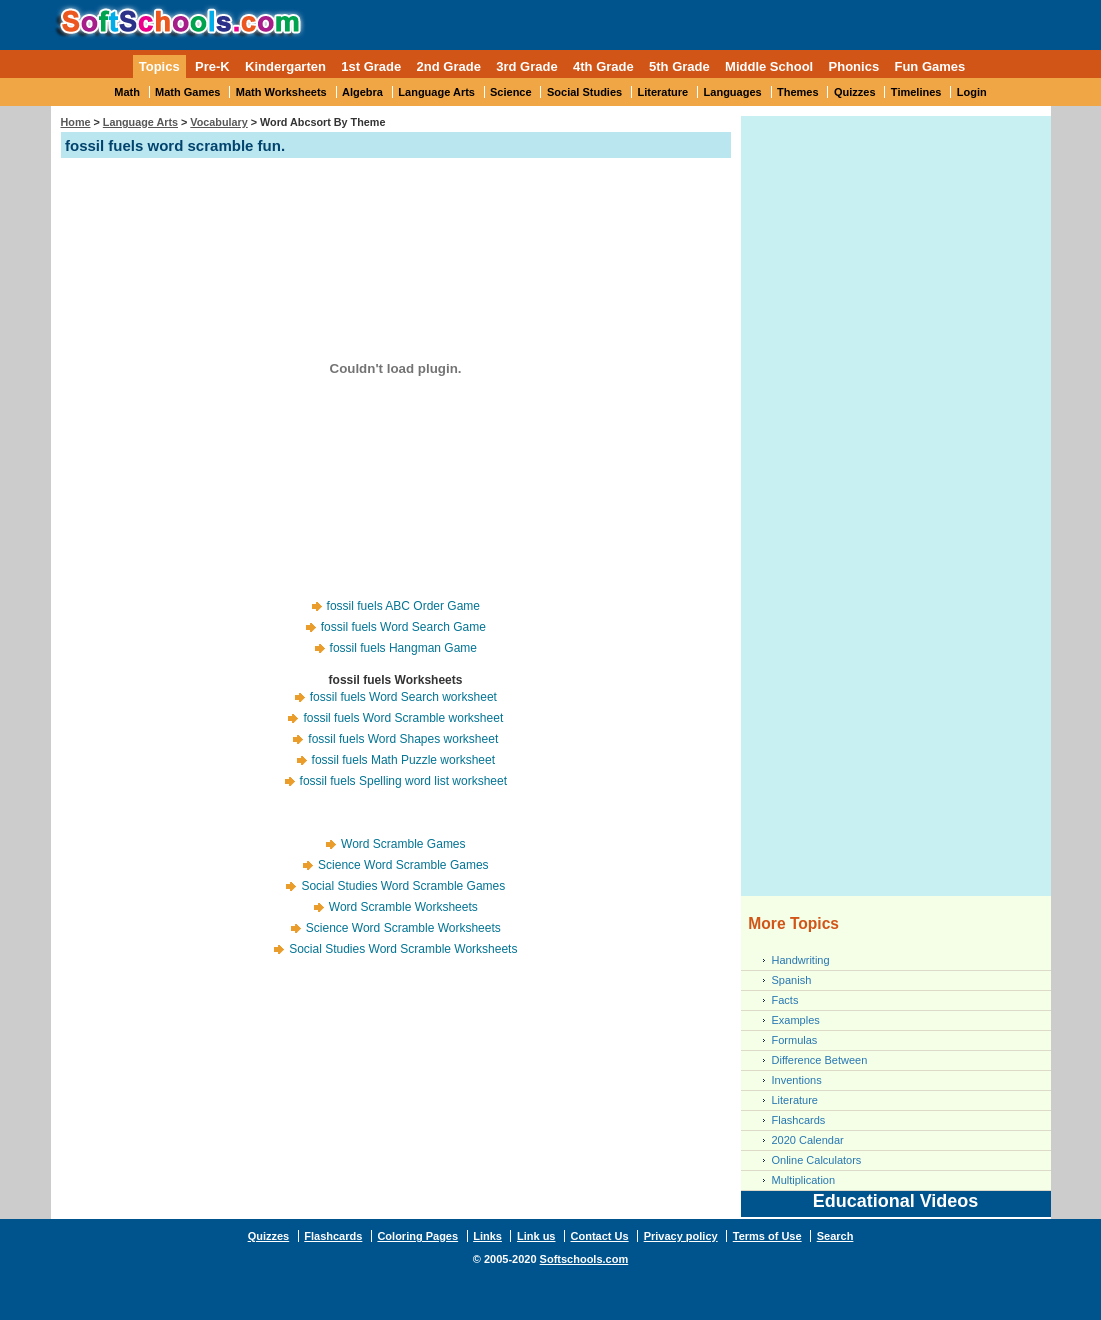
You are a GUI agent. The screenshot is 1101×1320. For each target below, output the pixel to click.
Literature (663, 92)
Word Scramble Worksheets (403, 907)
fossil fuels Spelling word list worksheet (403, 781)
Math (127, 92)
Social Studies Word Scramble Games (403, 886)
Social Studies (584, 92)
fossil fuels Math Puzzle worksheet (403, 760)
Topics (159, 66)
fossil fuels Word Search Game (403, 627)
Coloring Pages (417, 1236)
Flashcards (799, 1120)
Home (76, 122)
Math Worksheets (281, 92)
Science (511, 92)
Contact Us (600, 1236)
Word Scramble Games (403, 844)
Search (835, 1236)
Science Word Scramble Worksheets (403, 928)
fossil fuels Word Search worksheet (403, 697)
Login (972, 92)
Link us (536, 1236)
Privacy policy (681, 1236)
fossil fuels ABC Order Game (403, 606)
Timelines (916, 92)
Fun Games (929, 66)
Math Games (187, 92)
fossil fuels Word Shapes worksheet (403, 739)
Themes (798, 92)
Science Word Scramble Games (403, 865)
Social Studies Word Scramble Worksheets (403, 949)
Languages (733, 92)
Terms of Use (767, 1236)
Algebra (362, 92)
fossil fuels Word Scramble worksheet (403, 718)
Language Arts (436, 92)
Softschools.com (584, 1259)
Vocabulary (218, 122)
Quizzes (855, 92)
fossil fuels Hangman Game (403, 648)
